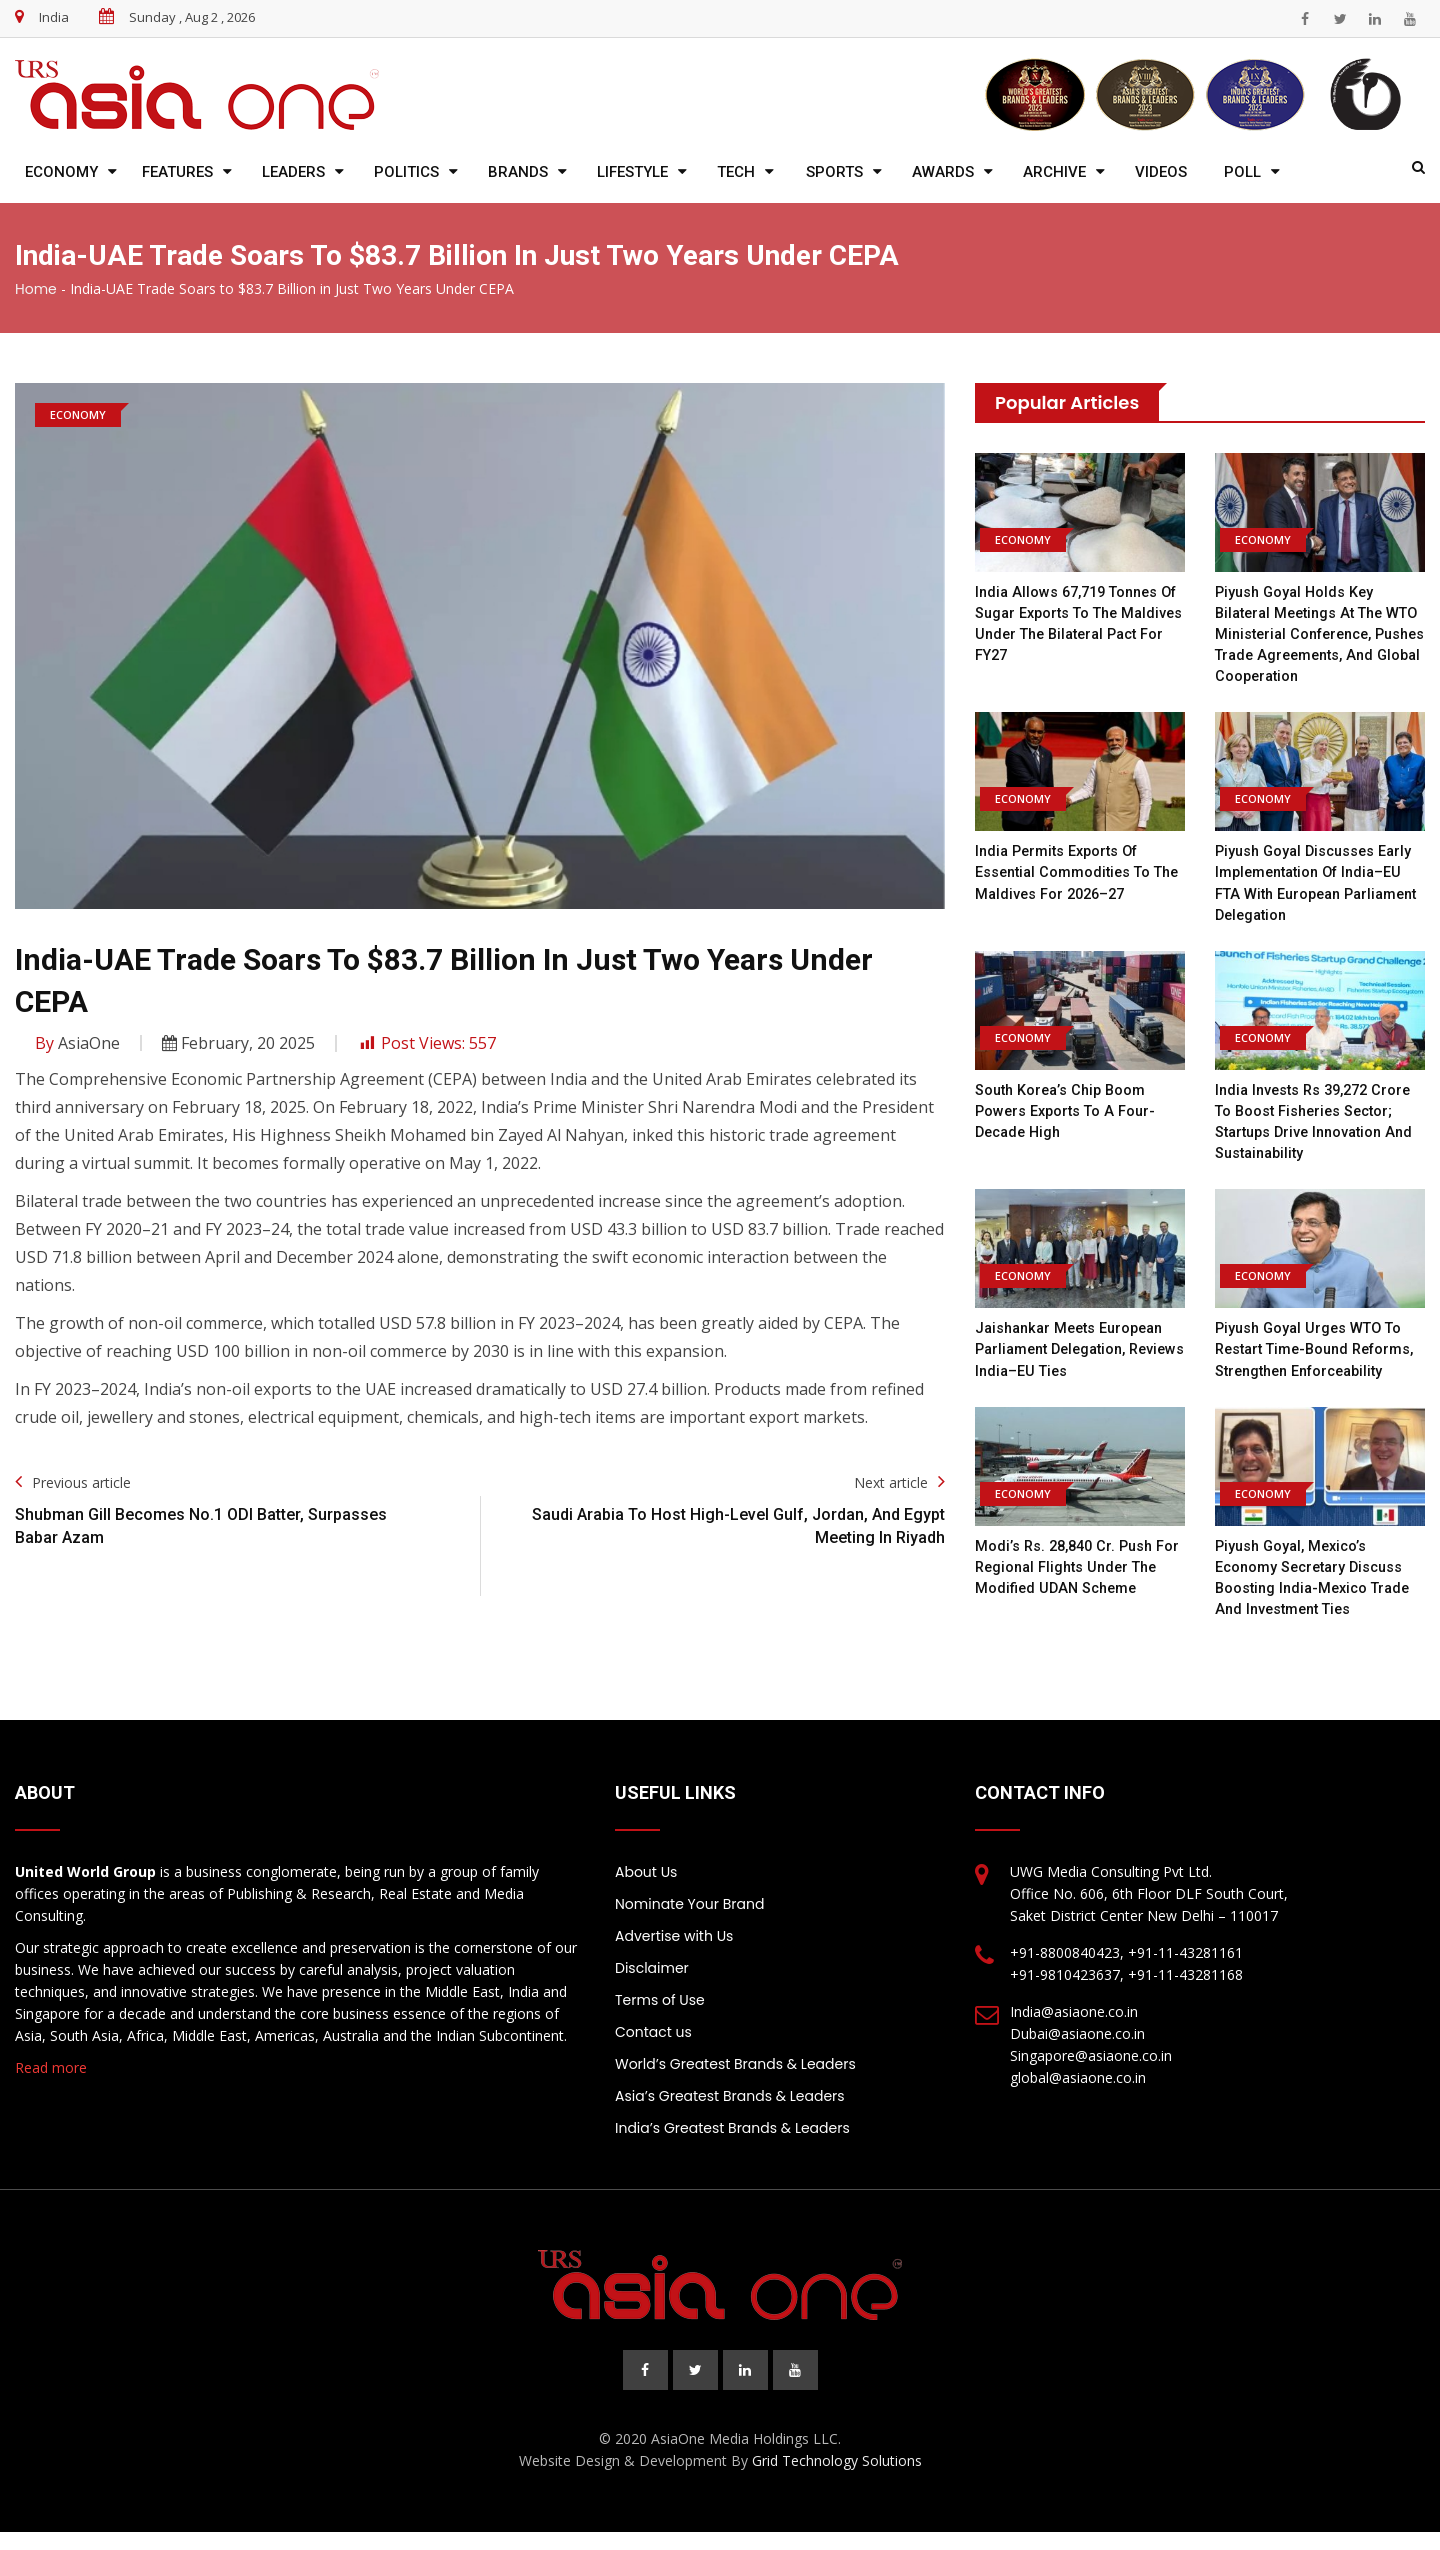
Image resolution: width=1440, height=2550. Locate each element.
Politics (406, 172)
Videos (1161, 172)
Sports (834, 172)
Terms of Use (660, 2018)
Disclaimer (652, 1986)
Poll (1242, 172)
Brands (518, 172)
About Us (646, 1890)
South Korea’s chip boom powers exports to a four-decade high (1068, 1110)
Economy (61, 172)
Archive (1054, 172)
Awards (943, 172)
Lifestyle (632, 172)
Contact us (653, 2050)
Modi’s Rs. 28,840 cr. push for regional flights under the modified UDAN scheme (1074, 1586)
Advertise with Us (674, 1954)
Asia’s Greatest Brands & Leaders (730, 2114)
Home (36, 289)
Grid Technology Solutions (837, 2478)
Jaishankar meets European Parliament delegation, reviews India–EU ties (1075, 1348)
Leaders (293, 172)
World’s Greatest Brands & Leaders (735, 2082)
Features (177, 172)
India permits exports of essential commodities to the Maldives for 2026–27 (1069, 872)
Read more (51, 2085)
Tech (736, 172)
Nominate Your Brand (689, 1922)
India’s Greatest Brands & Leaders (732, 2146)
